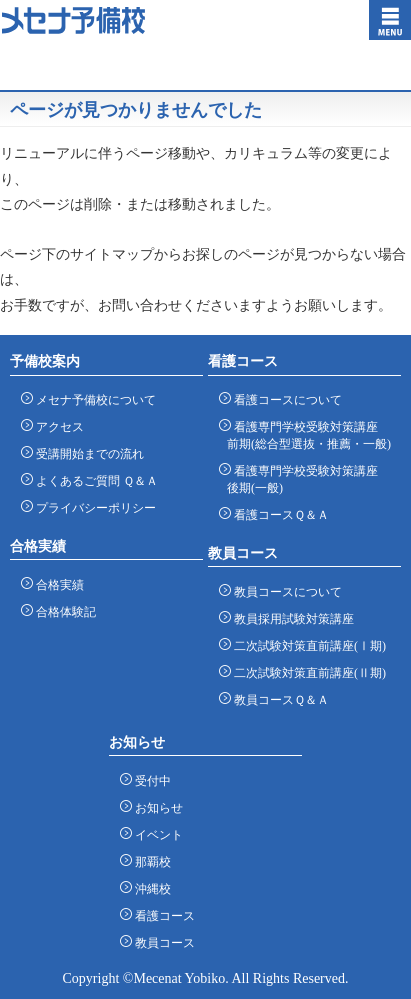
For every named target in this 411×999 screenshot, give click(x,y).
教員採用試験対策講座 (290, 618)
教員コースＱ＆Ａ (278, 699)
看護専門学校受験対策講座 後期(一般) (302, 479)
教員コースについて (284, 591)
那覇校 (149, 861)
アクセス (56, 426)
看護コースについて (284, 399)
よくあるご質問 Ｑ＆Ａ (93, 480)
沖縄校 (149, 888)
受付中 (149, 780)
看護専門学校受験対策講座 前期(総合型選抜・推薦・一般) (309, 435)
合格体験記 (62, 611)
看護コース (161, 915)
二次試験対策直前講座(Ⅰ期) (306, 645)
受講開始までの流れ (86, 453)
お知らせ (155, 807)
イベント (155, 834)
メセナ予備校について (92, 399)
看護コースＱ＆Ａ (278, 514)
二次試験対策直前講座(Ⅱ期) (306, 672)
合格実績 (56, 584)
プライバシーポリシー (92, 507)
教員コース (161, 942)
